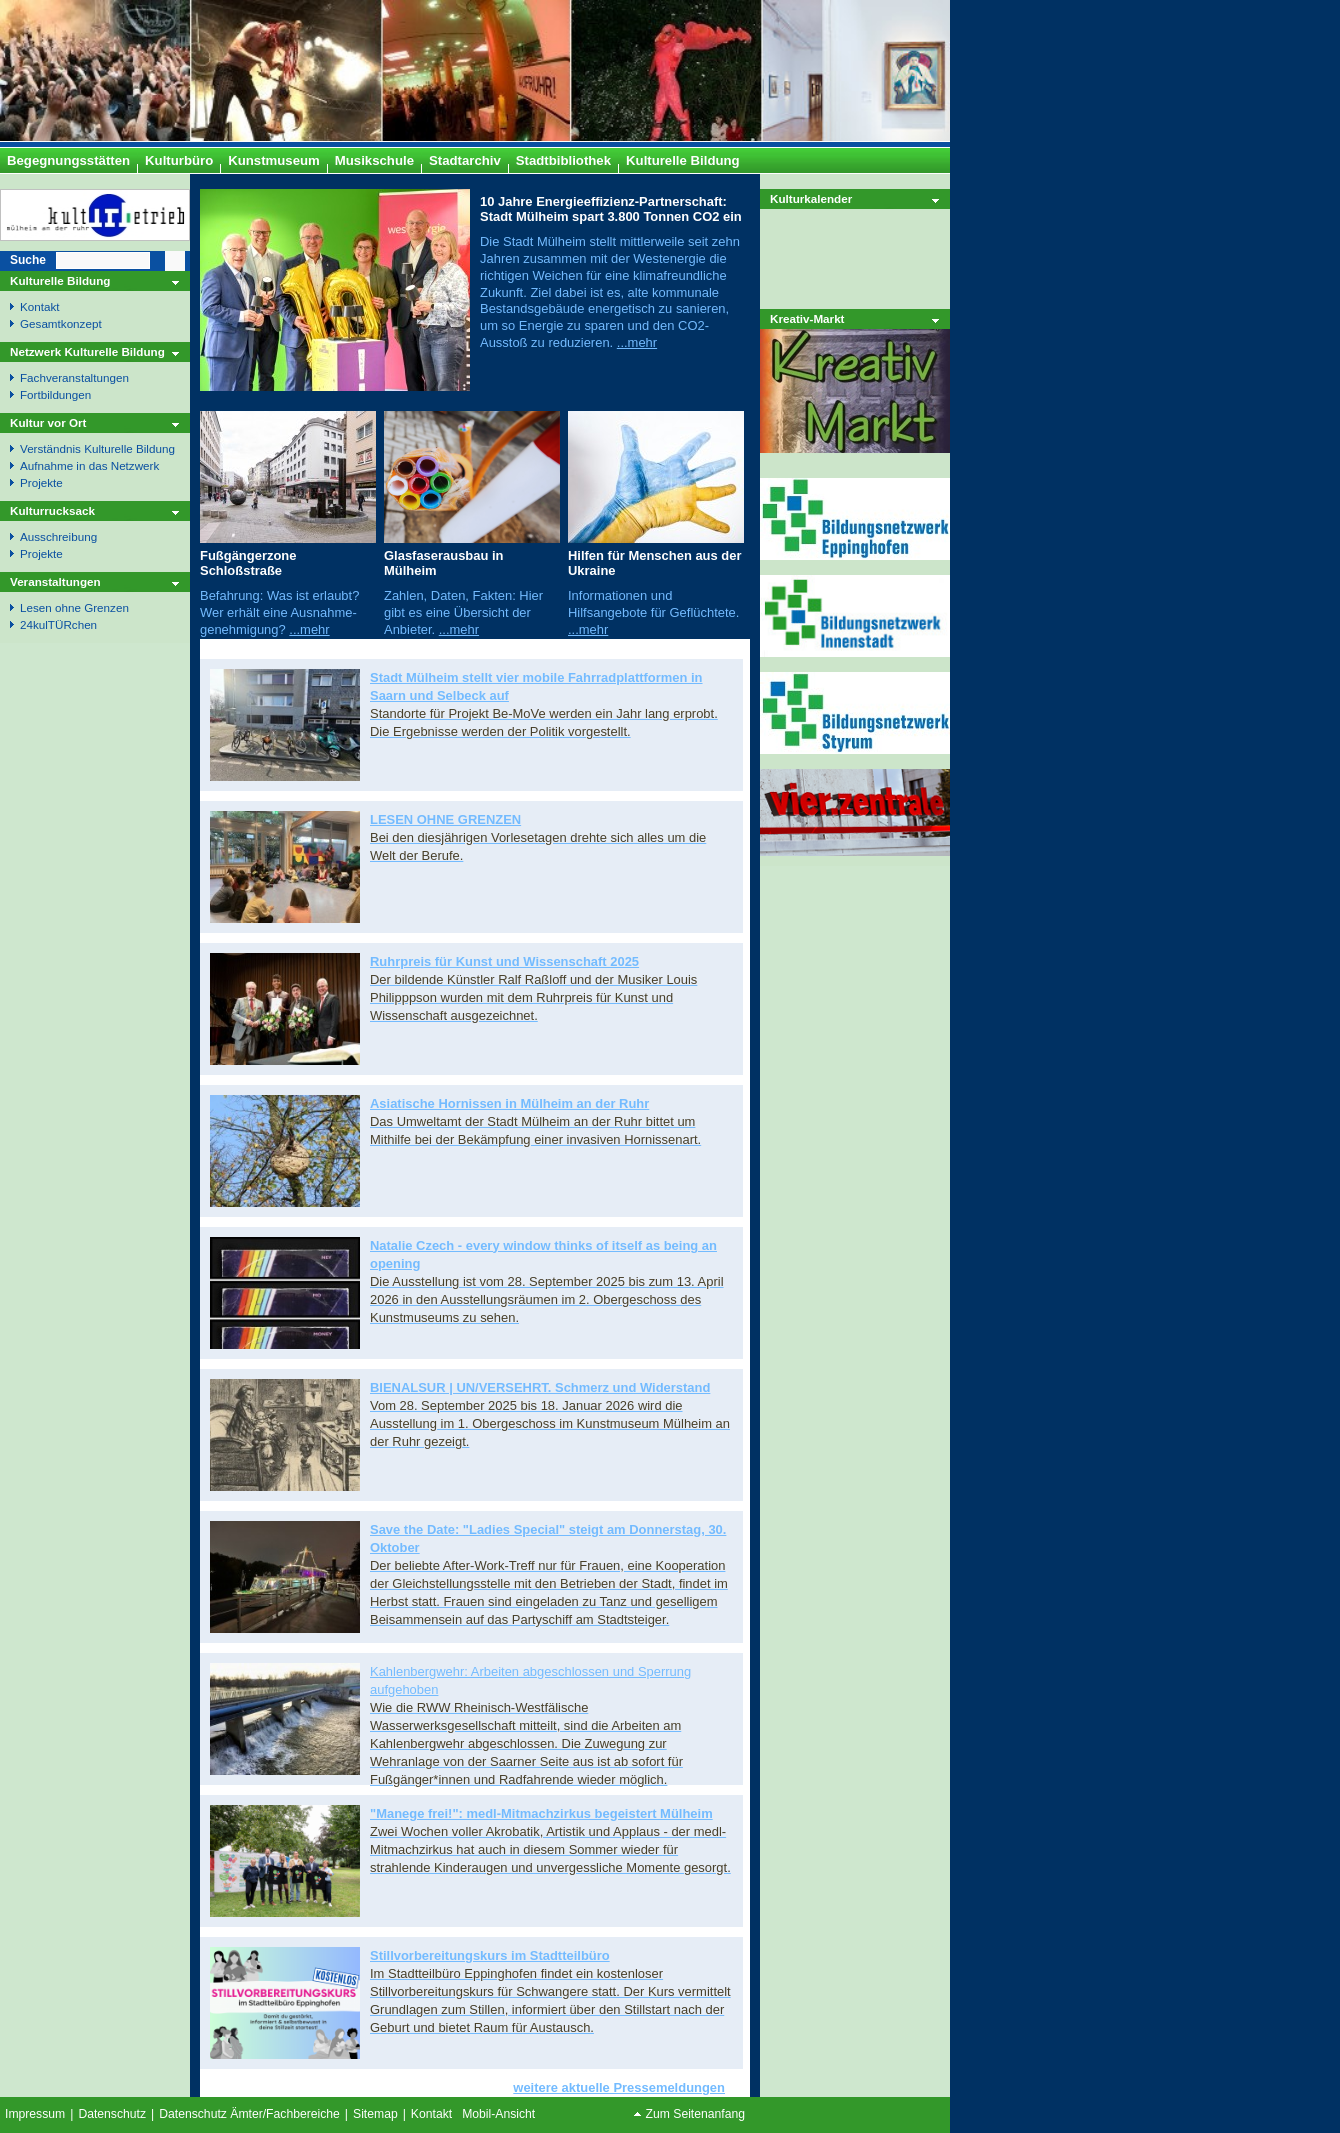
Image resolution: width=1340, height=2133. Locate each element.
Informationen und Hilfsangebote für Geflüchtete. (653, 604)
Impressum (35, 2114)
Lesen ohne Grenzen (74, 607)
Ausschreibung (58, 536)
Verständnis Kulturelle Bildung (97, 448)
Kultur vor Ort (48, 422)
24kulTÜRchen (58, 624)
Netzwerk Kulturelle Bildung (87, 351)
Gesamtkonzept (61, 323)
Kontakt (40, 306)
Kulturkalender (811, 198)
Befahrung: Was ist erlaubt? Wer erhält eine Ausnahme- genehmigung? (279, 612)
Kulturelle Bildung (60, 280)
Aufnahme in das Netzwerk (89, 465)
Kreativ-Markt (807, 318)
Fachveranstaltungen (74, 377)
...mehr (637, 342)
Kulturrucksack (52, 510)
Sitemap (375, 2114)
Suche (28, 260)
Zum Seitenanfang (695, 2114)
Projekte (41, 482)
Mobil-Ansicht (498, 2114)
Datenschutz (112, 2114)
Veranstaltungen (55, 581)
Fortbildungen (55, 394)
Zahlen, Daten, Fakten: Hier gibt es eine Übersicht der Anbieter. (463, 612)
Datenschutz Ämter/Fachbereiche (249, 2114)
